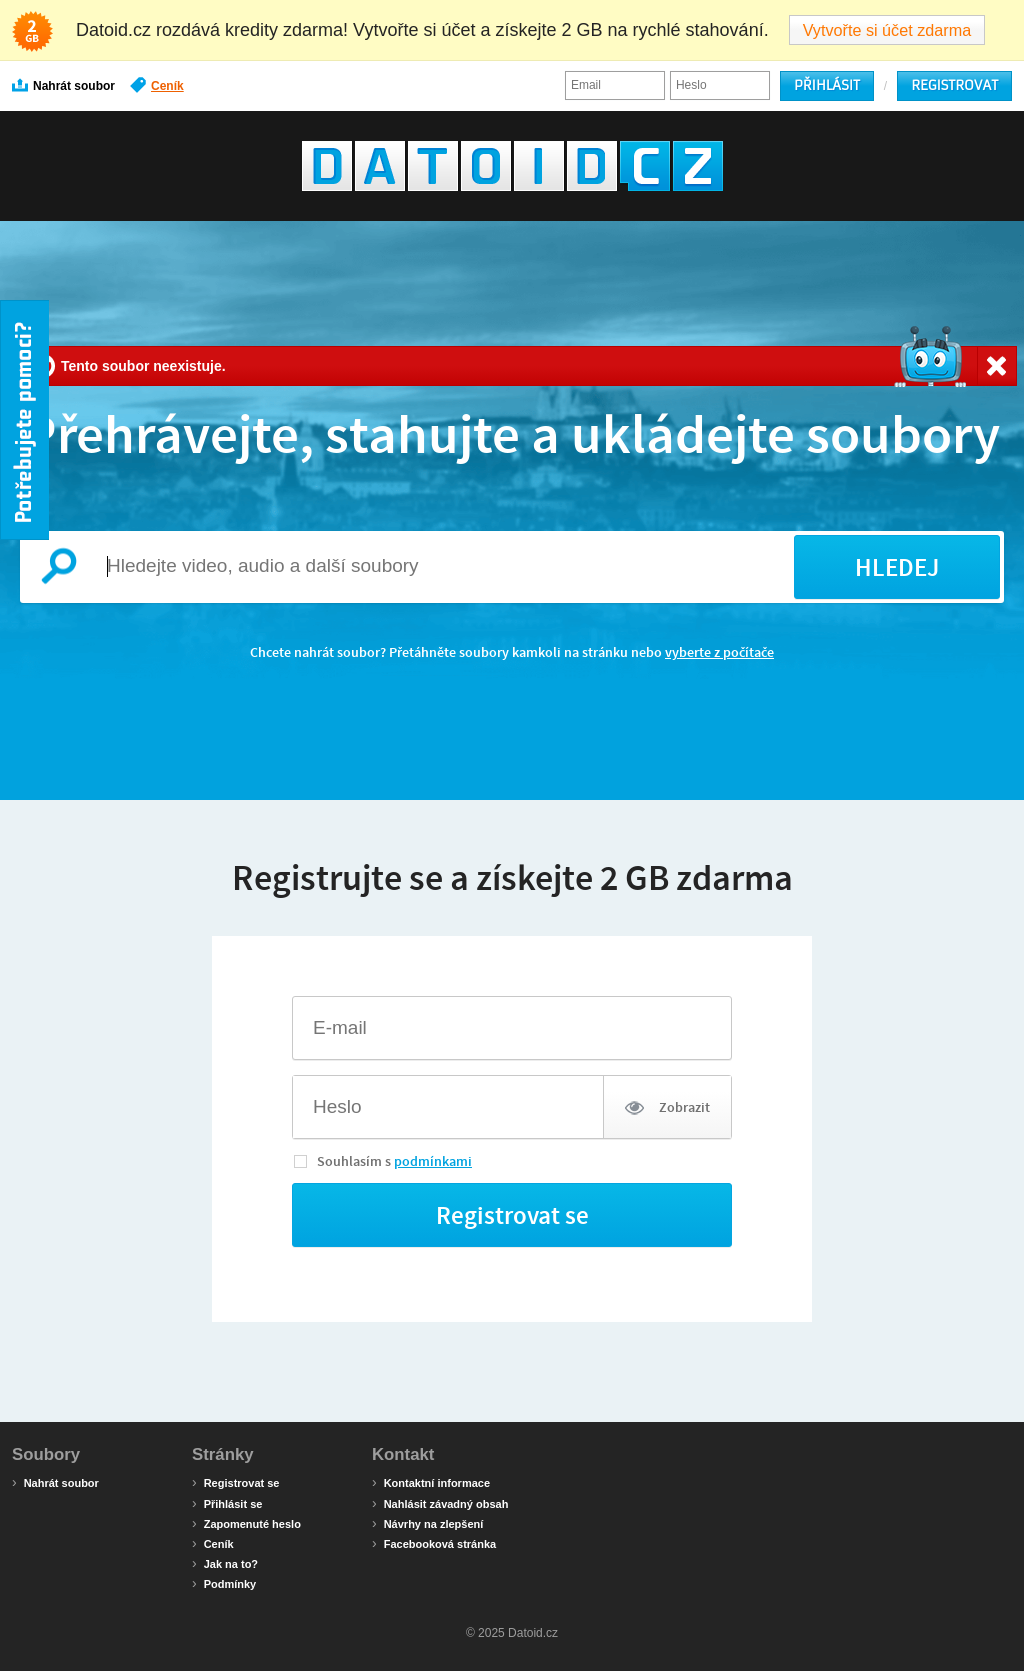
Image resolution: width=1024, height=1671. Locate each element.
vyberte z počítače (719, 652)
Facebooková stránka (434, 1543)
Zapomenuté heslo (246, 1523)
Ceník (157, 85)
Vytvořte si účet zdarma (887, 30)
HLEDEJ (897, 567)
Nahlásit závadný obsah (440, 1503)
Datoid (512, 166)
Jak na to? (225, 1563)
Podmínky (224, 1583)
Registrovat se (235, 1482)
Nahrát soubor (63, 85)
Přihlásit (827, 85)
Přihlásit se (227, 1503)
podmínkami (433, 1161)
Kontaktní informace (431, 1482)
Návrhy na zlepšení (427, 1523)
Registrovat (954, 85)
